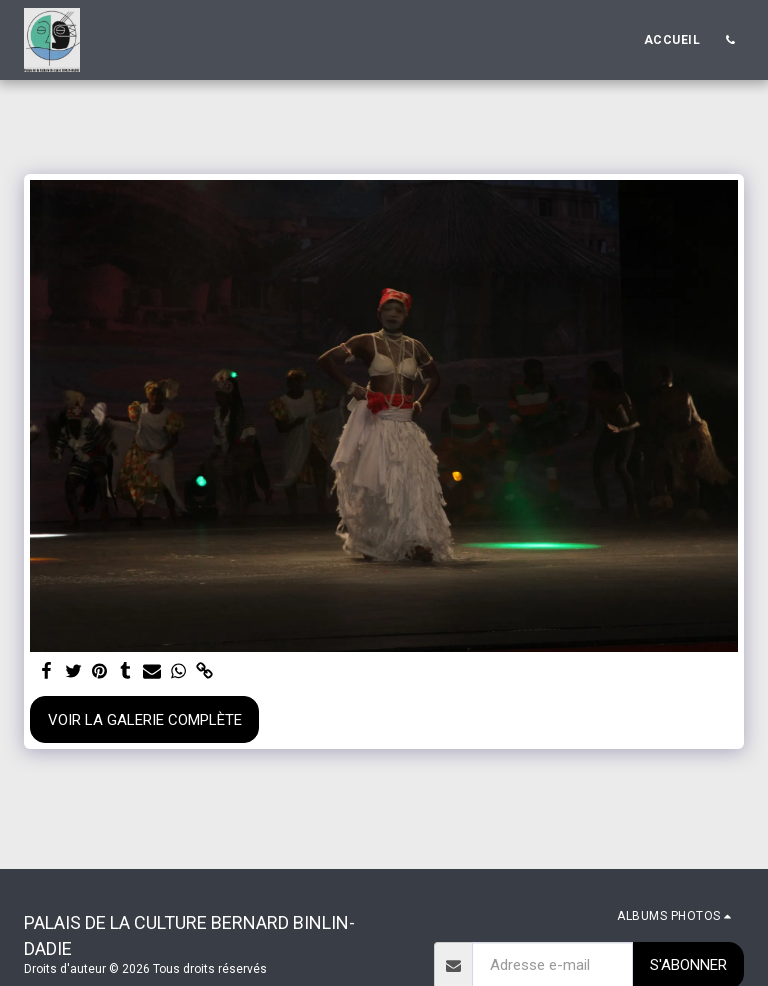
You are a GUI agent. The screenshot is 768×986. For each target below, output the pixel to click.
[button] (730, 40)
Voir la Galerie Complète (145, 720)
